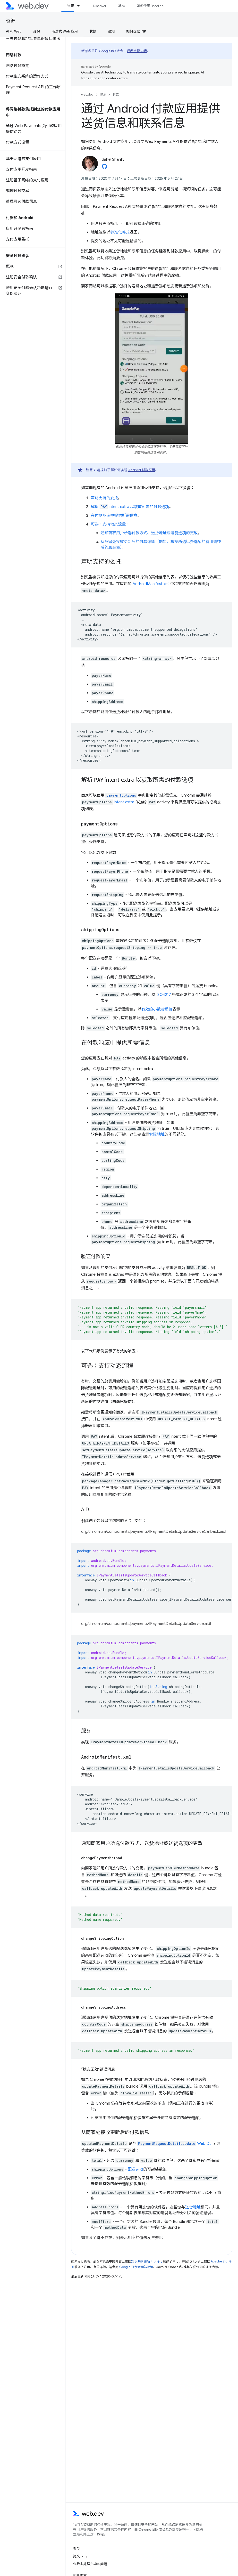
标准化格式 (120, 232)
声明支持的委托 (104, 498)
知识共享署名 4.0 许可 (147, 2261)
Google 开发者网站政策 (136, 2267)
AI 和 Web (14, 31)
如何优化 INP (136, 31)
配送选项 (135, 2169)
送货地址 (193, 2207)
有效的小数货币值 (156, 1009)
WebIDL (204, 2143)
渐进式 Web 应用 (65, 31)
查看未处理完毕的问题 (90, 2564)
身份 (36, 31)
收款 (115, 94)
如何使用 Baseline (149, 6)
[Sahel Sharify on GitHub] (104, 168)
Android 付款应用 (141, 470)
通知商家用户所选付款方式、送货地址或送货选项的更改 (149, 533)
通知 (111, 31)
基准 (121, 6)
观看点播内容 (137, 51)
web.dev (87, 94)
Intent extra (124, 802)
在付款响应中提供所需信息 (114, 515)
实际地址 (157, 1134)
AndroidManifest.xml (151, 583)
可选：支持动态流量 (108, 524)
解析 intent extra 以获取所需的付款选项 (130, 506)
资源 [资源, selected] (70, 6)
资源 (11, 21)
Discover (99, 6)
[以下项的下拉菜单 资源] (80, 6)
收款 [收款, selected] (92, 31)
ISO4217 (163, 994)
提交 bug (80, 2556)
